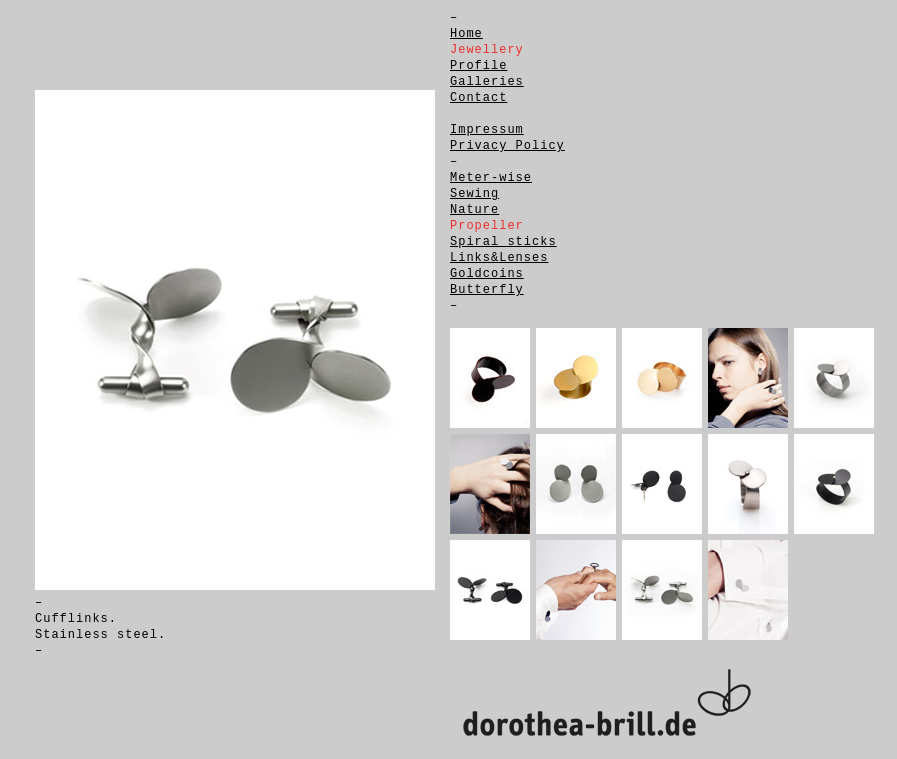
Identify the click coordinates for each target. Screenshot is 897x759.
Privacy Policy (507, 146)
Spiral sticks (503, 242)
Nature (474, 210)
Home (466, 34)
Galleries (487, 82)
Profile (478, 66)
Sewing (474, 194)
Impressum (487, 130)
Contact (478, 98)
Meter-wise (491, 178)
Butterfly (487, 290)
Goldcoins (487, 274)
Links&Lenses (499, 258)
